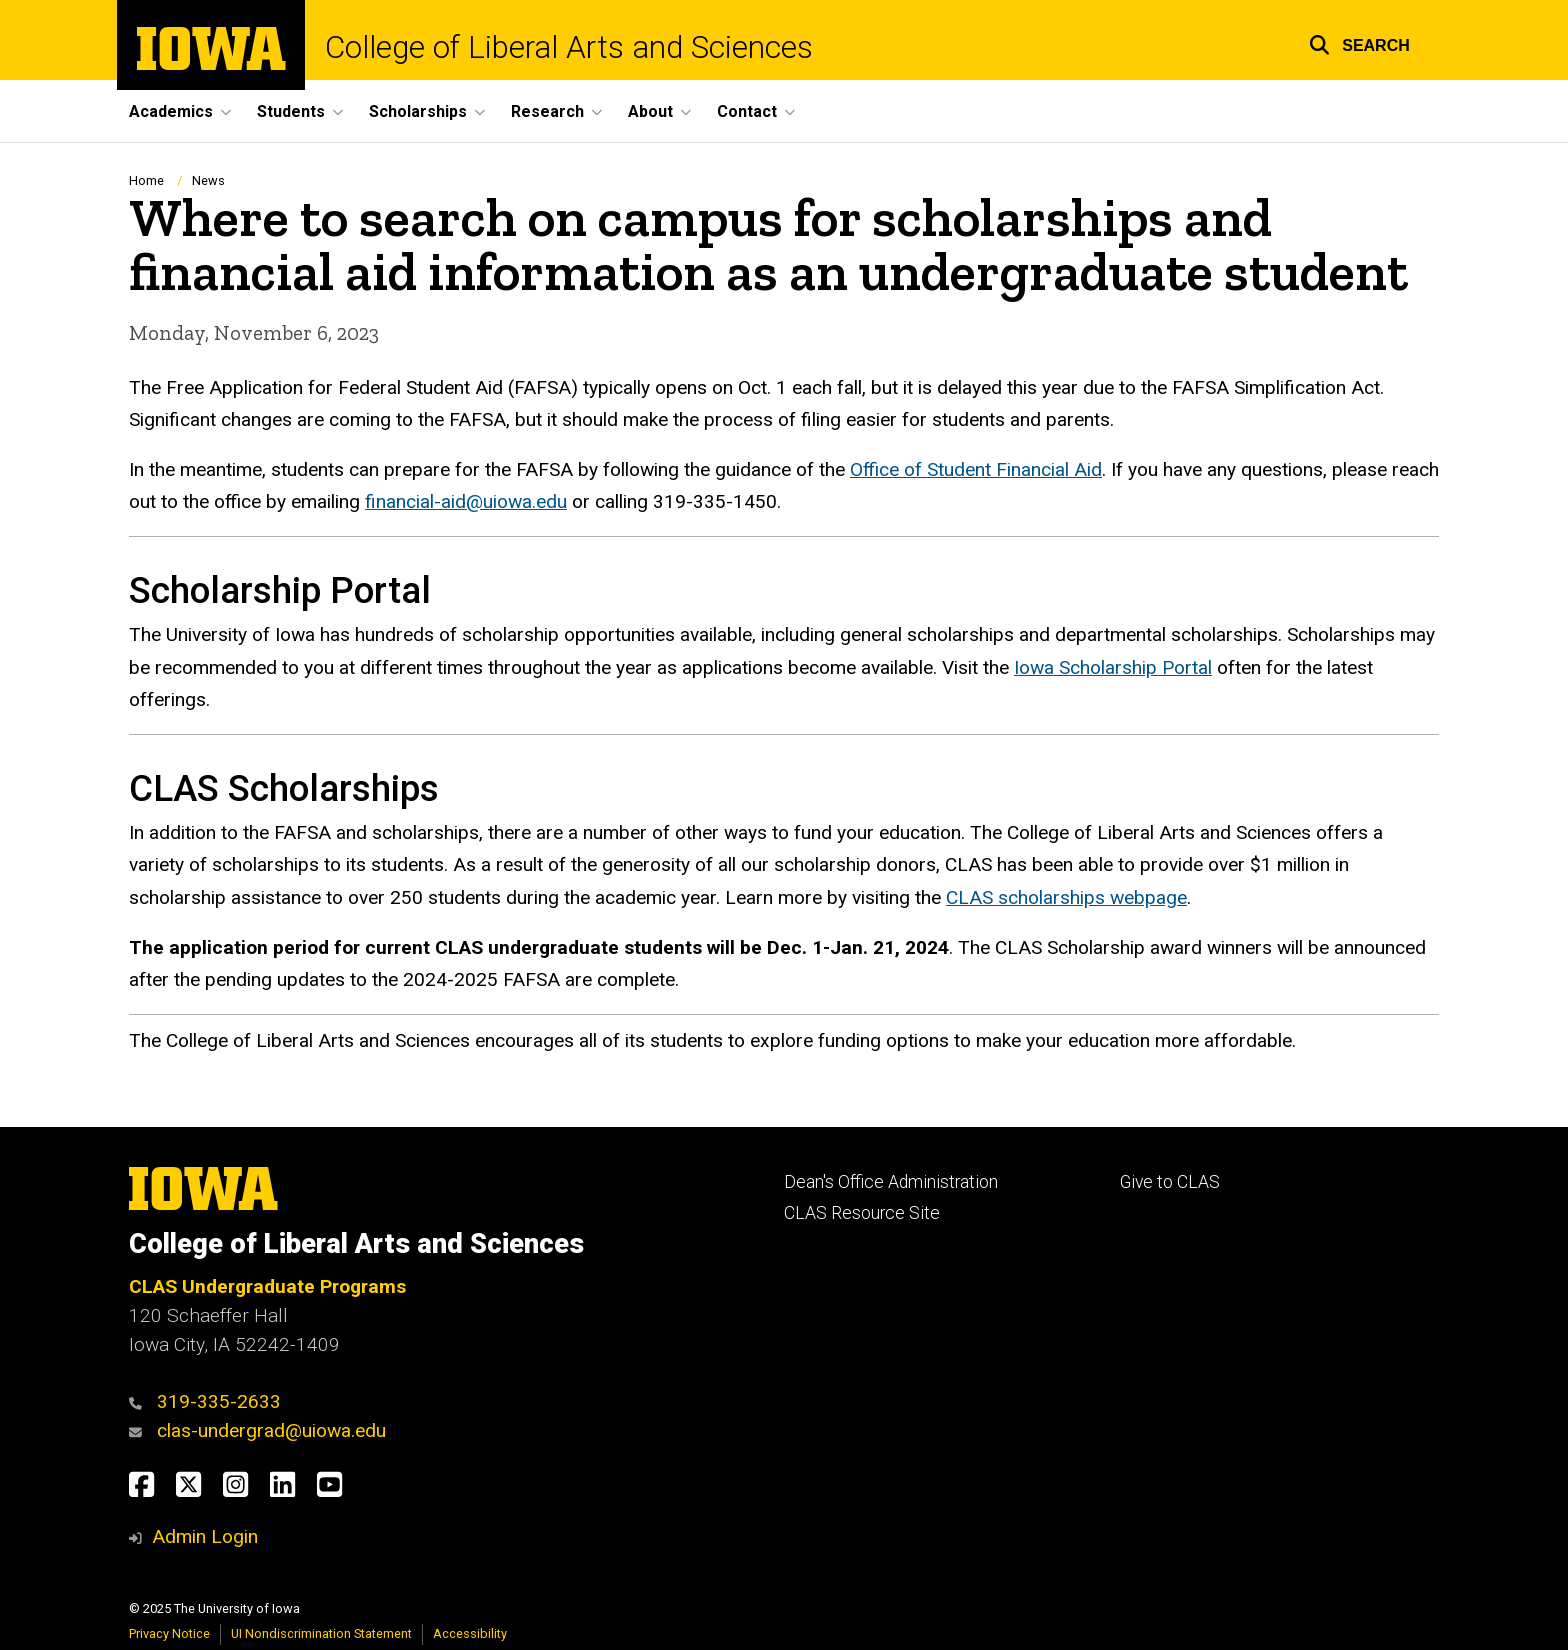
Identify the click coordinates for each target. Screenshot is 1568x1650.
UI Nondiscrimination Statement (321, 1633)
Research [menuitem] (547, 111)
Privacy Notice (169, 1633)
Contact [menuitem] (747, 111)
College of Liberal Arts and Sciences (569, 47)
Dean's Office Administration (891, 1182)
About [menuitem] (650, 111)
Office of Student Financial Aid (976, 469)
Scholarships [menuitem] (418, 111)
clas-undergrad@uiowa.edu (271, 1430)
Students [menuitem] (291, 111)
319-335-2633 (219, 1401)
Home (146, 180)
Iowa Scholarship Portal (1113, 667)
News (208, 180)
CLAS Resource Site (862, 1213)
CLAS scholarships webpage (1066, 897)
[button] (1359, 42)
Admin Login (205, 1536)
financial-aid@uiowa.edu (466, 501)
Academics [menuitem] (171, 111)
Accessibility (470, 1633)
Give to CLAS (1170, 1182)
